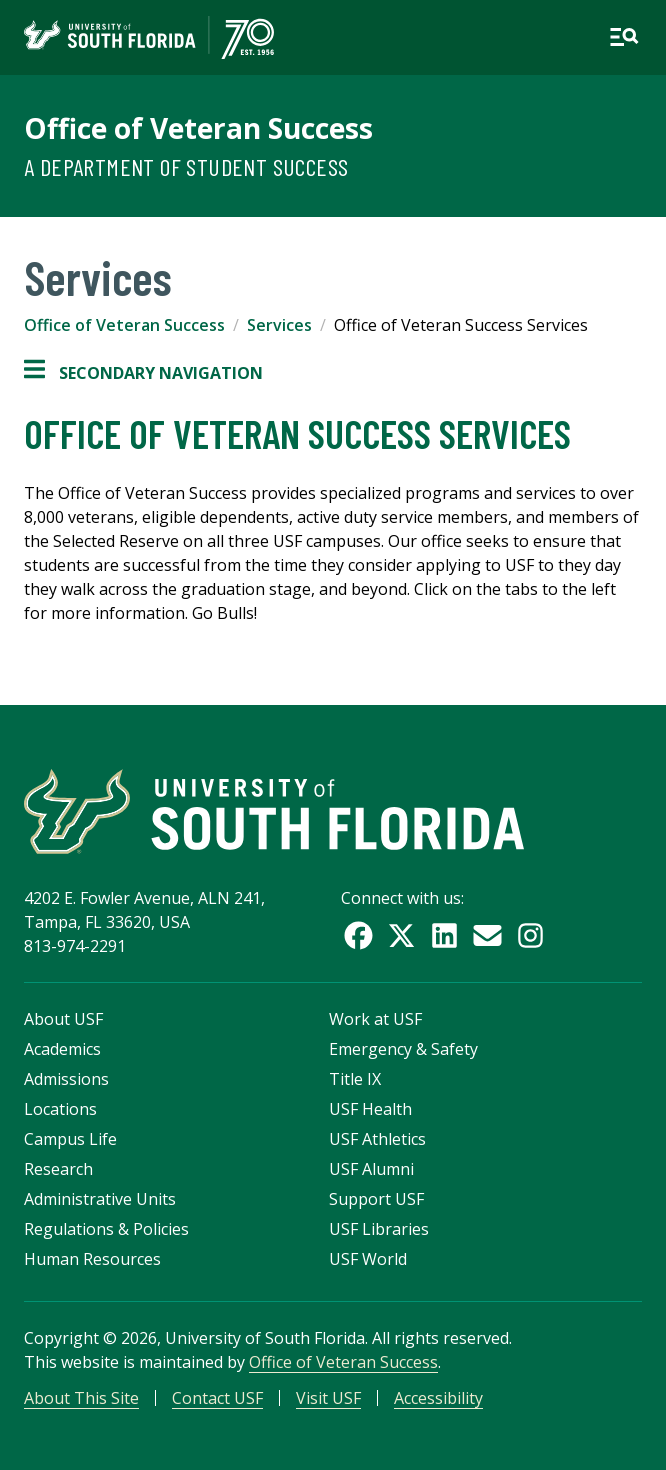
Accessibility (438, 1398)
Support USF (376, 1199)
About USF (63, 1019)
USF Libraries (379, 1229)
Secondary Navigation (143, 373)
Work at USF (375, 1019)
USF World (368, 1259)
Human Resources (92, 1259)
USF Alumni (371, 1169)
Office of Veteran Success (198, 128)
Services (279, 325)
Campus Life (70, 1139)
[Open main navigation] (624, 37)
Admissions (66, 1079)
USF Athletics (377, 1139)
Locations (60, 1109)
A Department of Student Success (186, 166)
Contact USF (217, 1398)
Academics (62, 1049)
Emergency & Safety (403, 1049)
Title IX (355, 1079)
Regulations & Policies (106, 1229)
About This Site (81, 1398)
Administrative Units (100, 1199)
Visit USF (328, 1398)
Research (58, 1169)
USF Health (370, 1109)
